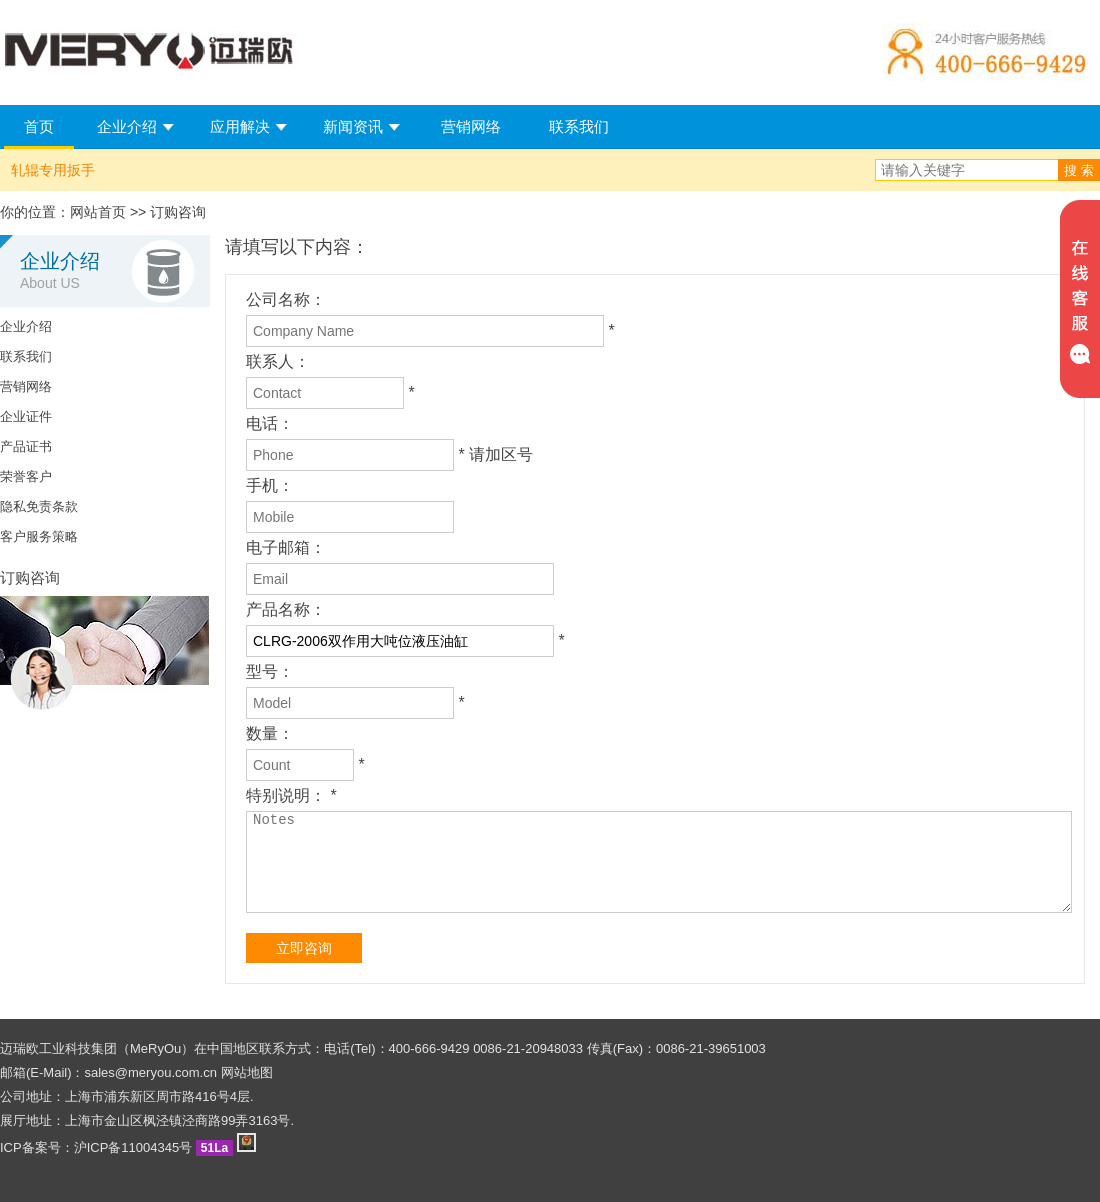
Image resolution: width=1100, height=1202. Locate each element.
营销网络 (471, 126)
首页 (39, 126)
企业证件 (26, 416)
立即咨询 (304, 948)
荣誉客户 (26, 476)
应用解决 (240, 126)
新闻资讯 (353, 126)
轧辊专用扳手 (53, 170)
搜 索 (1079, 170)
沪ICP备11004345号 (133, 1147)
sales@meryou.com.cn (151, 1072)
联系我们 (579, 126)
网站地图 (247, 1072)
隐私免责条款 (39, 506)
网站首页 (98, 212)
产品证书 (26, 446)
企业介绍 (127, 126)
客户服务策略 (39, 536)
